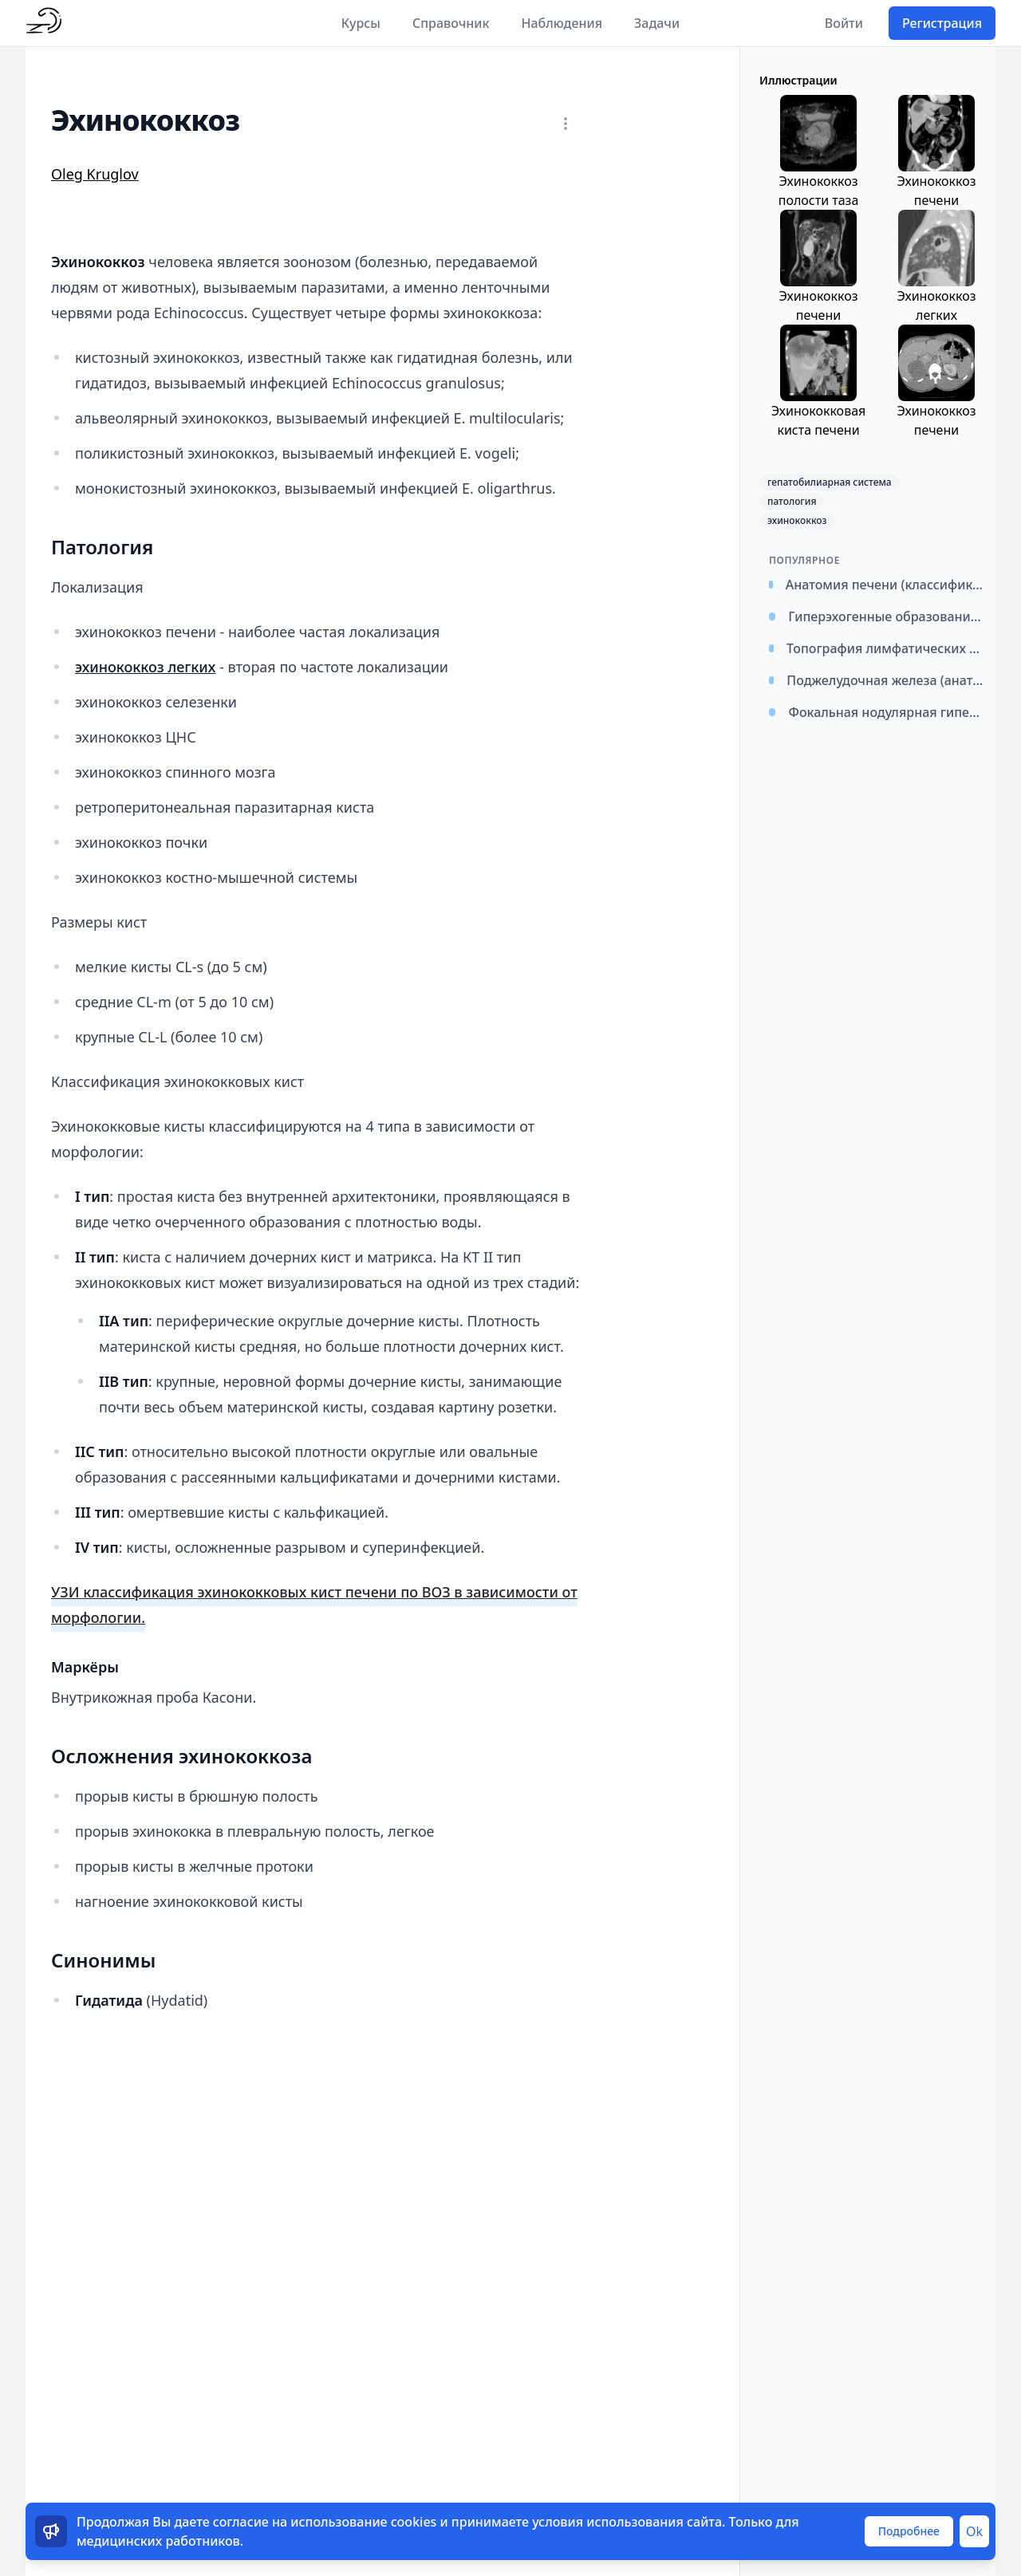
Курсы (360, 23)
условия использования (608, 2522)
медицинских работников (158, 2541)
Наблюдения (561, 23)
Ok (974, 2531)
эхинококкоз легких (145, 666)
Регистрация (942, 23)
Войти (844, 23)
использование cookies (363, 2522)
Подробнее (909, 2531)
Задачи (657, 23)
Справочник (451, 23)
